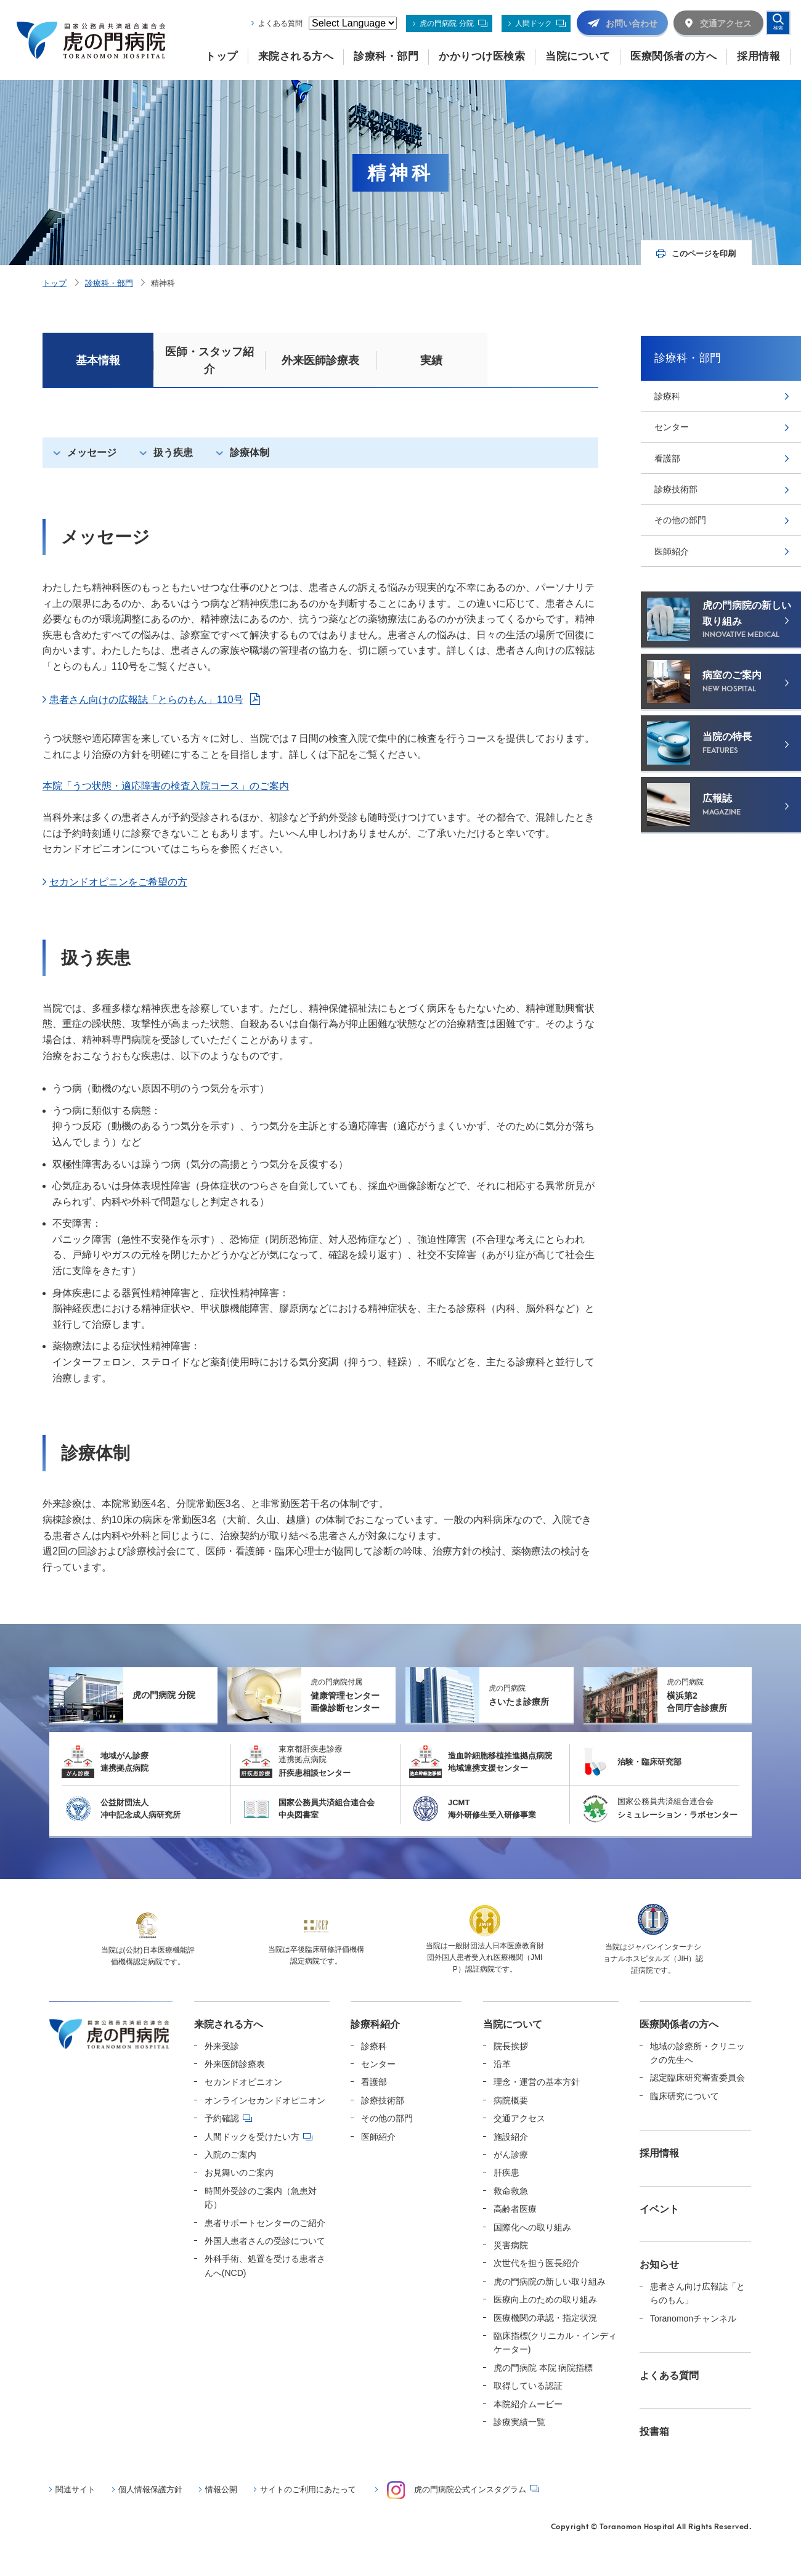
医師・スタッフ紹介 (209, 360)
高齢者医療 (515, 2209)
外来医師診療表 (320, 360)
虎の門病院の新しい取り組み (550, 2281)
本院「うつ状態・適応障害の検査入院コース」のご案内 (166, 786)
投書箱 (654, 2431)
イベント (659, 2209)
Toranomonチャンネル (693, 2318)
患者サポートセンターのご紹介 (265, 2223)
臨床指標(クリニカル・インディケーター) (555, 2342)
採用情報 (659, 2153)
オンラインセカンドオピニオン (265, 2100)
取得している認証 (528, 2386)
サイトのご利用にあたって (308, 2489)
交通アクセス (519, 2118)
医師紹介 (671, 551)
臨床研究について (684, 2096)
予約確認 (222, 2118)
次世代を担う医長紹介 (537, 2263)
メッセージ (91, 452)
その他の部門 (680, 520)
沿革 (502, 2064)
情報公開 (221, 2489)
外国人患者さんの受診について (265, 2241)
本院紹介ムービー (528, 2404)
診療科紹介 (375, 2024)
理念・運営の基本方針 (537, 2082)
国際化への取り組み (532, 2227)
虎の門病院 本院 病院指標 (543, 2368)
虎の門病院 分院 (446, 23)
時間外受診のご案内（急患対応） (261, 2197)
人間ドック (533, 23)
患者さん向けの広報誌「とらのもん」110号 (146, 699)
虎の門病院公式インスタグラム (456, 2490)
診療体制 (249, 452)
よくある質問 (280, 23)
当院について (512, 2024)
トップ (55, 283)
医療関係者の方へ (679, 2024)
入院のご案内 (230, 2155)
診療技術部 (675, 489)
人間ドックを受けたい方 (252, 2137)
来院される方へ (228, 2024)
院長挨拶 (511, 2046)
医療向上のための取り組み (545, 2299)
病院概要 (511, 2100)
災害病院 (511, 2245)
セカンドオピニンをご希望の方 (118, 882)
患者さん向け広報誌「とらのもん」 (697, 2293)
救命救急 (511, 2191)
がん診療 (511, 2155)
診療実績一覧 (519, 2422)
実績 (431, 360)
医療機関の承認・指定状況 (545, 2318)
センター (671, 427)
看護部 (667, 458)
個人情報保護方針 (150, 2489)
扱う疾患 (173, 452)
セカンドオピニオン (243, 2082)
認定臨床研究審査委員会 (697, 2077)
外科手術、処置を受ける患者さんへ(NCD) (265, 2265)
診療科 (667, 396)
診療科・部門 (109, 283)
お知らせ (659, 2264)
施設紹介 (511, 2137)
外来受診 (222, 2046)
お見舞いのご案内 (239, 2172)
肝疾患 (506, 2172)
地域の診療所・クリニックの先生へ (697, 2053)
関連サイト (75, 2489)
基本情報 (98, 360)
